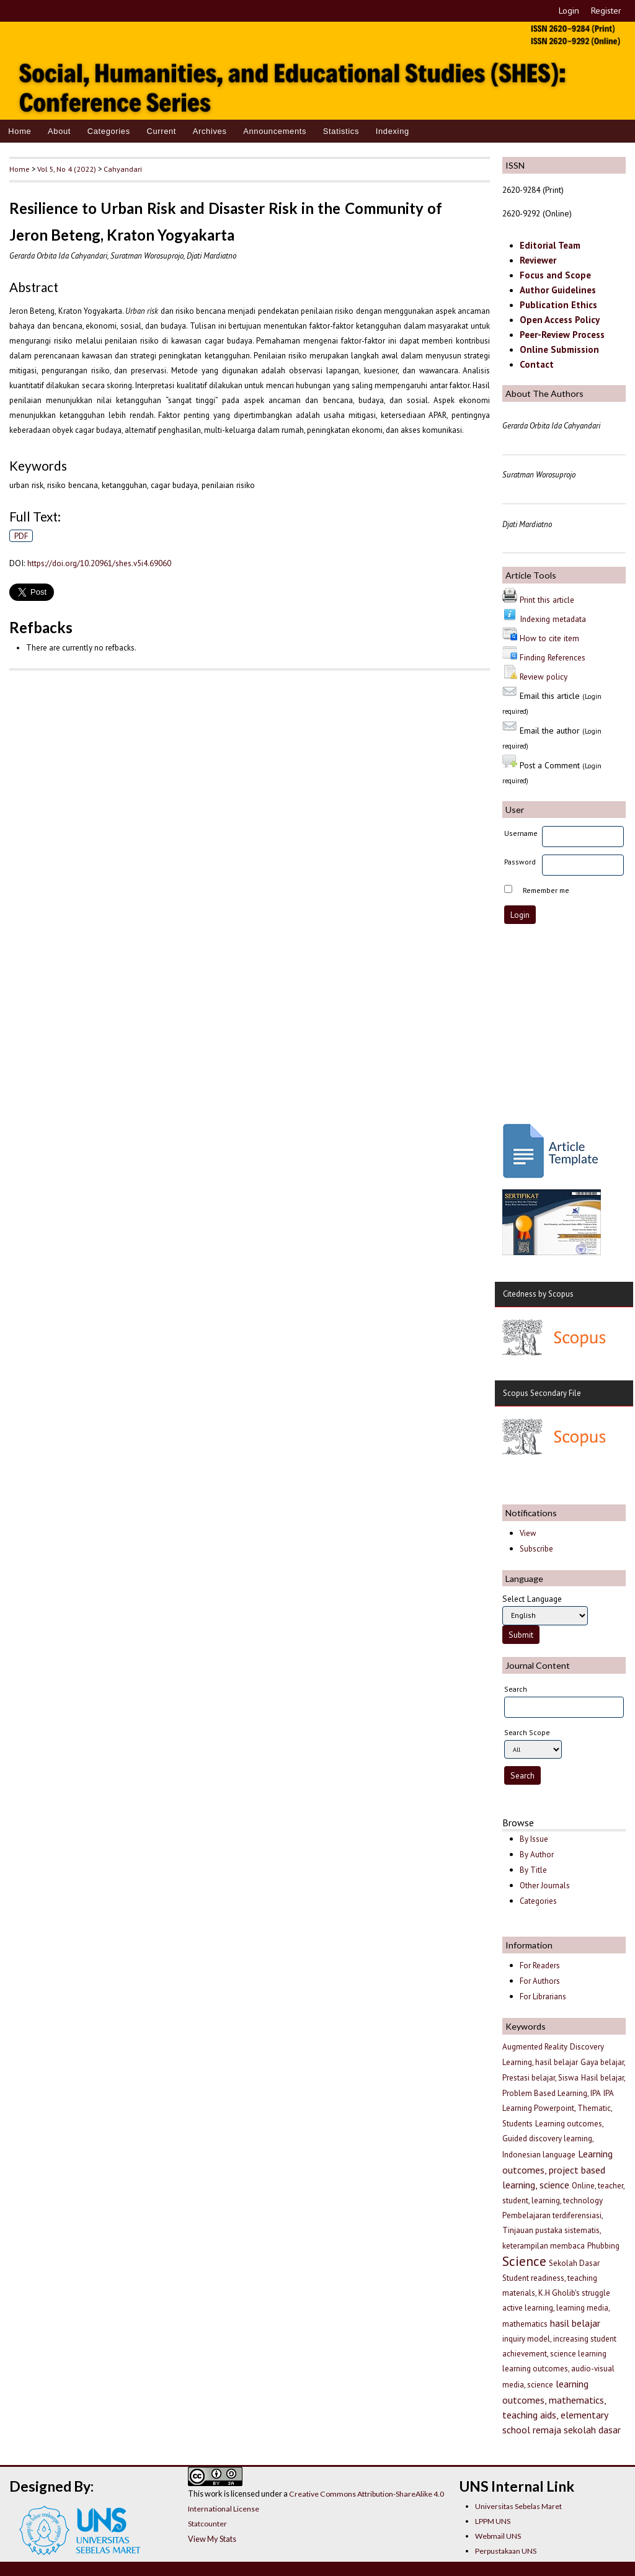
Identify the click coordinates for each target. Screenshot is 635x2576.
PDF (21, 535)
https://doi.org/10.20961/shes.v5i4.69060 (99, 563)
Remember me (546, 890)
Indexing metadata (553, 618)
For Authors (540, 1981)
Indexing (392, 131)
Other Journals (545, 1885)
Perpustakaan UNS (505, 2551)
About (59, 131)
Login (569, 10)
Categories (108, 131)
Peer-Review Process (562, 334)
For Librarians (543, 1996)
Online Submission (559, 349)
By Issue (534, 1839)
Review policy (543, 676)
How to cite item (549, 638)
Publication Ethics (558, 305)
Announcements (274, 131)
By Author (537, 1854)
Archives (210, 131)
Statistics (341, 131)
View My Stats (212, 2539)
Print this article (547, 599)
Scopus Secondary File (542, 1393)
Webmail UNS (498, 2536)
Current (161, 131)
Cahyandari (123, 169)
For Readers (540, 1965)
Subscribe (536, 1548)
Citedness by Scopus (538, 1294)
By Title (533, 1870)
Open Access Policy (560, 320)
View (528, 1533)
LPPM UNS (492, 2521)
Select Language (532, 1598)
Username (521, 833)
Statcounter (207, 2523)
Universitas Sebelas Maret (518, 2506)
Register (606, 10)
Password (520, 861)
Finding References (552, 657)
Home (19, 131)
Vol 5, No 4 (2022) (66, 169)
